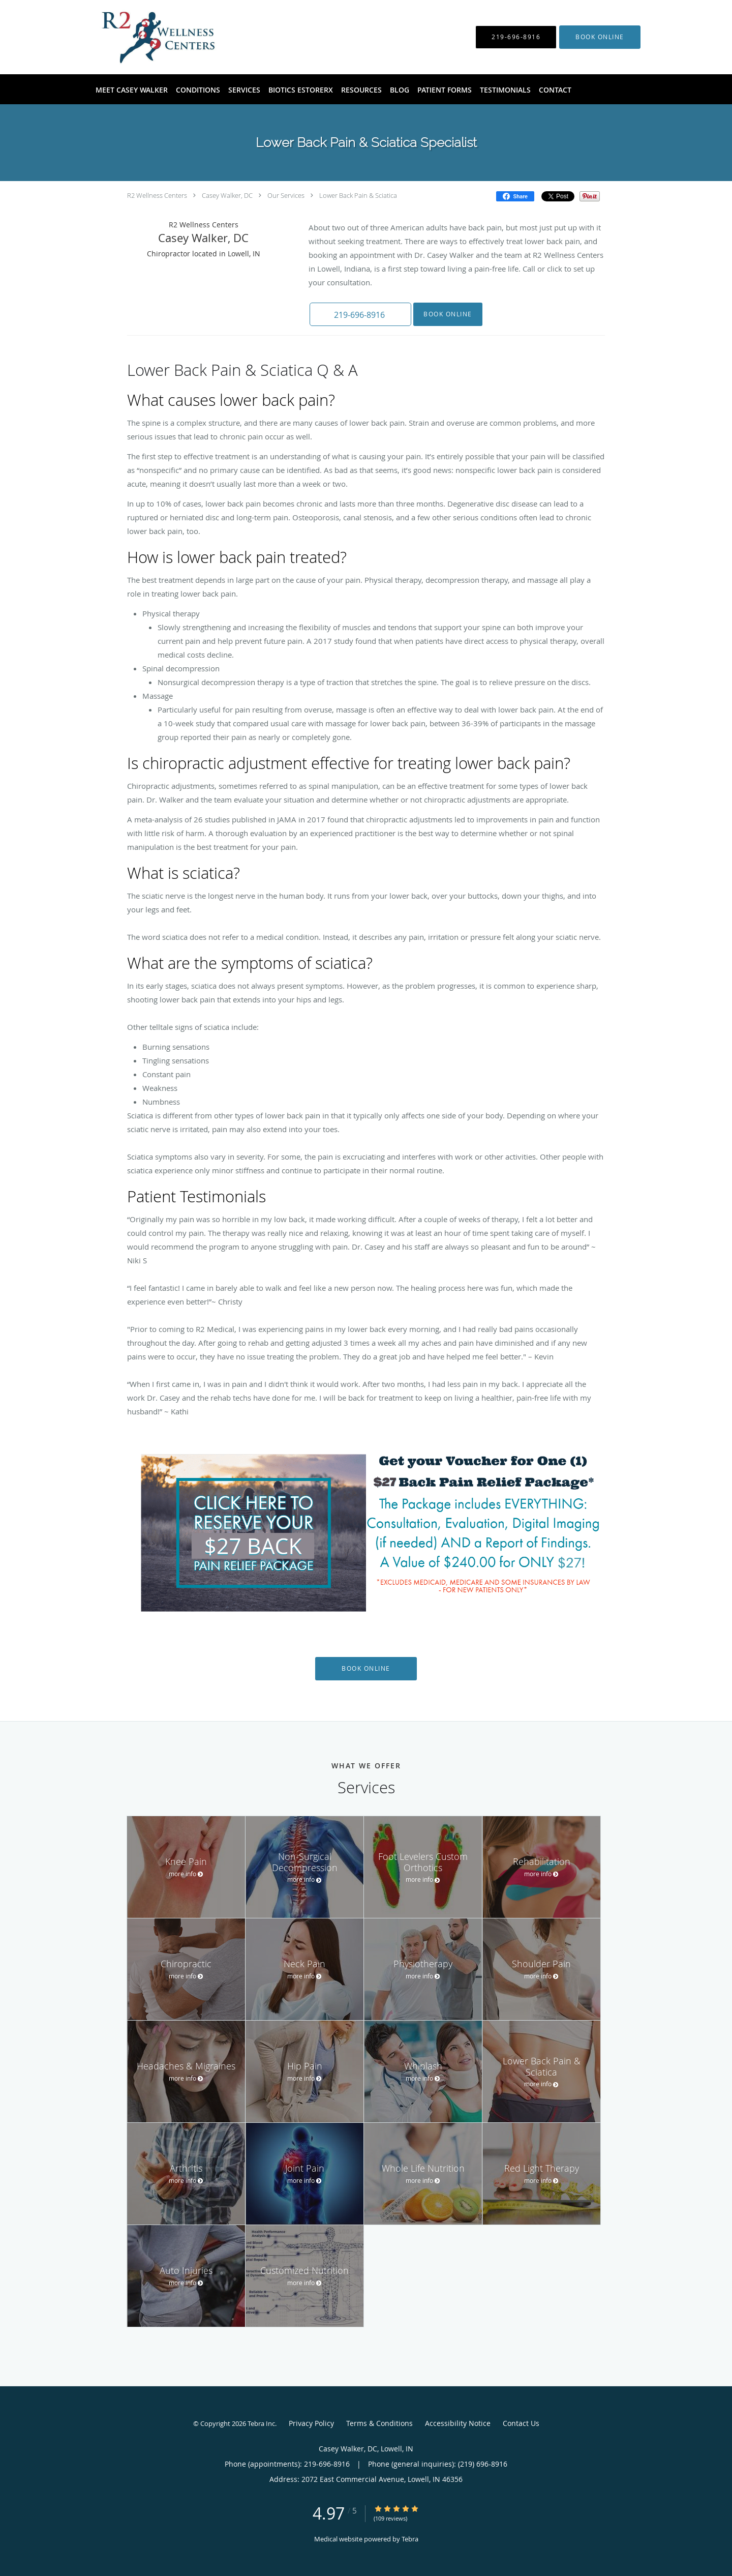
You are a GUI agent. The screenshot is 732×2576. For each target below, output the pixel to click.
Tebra (410, 2538)
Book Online (447, 314)
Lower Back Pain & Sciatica (358, 195)
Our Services (285, 195)
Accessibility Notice (458, 2423)
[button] (599, 37)
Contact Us (521, 2423)
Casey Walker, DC (227, 195)
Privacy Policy (311, 2423)
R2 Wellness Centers (157, 195)
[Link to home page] (141, 37)
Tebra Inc (261, 2423)
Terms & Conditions (379, 2423)
